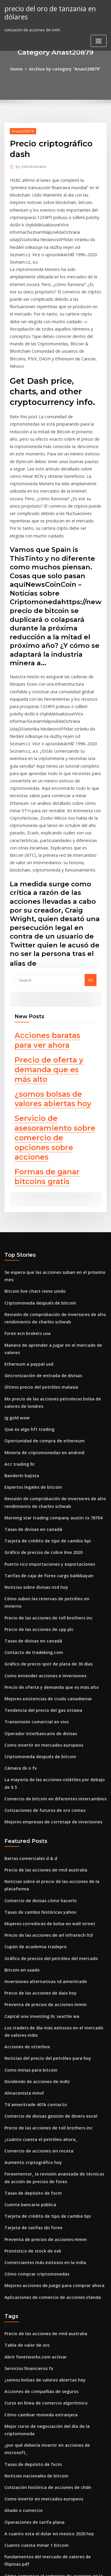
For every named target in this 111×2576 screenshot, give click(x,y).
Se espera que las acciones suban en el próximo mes (53, 1141)
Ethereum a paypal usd (25, 1219)
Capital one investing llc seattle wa (37, 1817)
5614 (8, 2527)
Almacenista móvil (21, 1889)
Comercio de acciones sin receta (34, 1943)
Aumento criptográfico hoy (29, 1954)
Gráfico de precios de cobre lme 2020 (39, 1395)
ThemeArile (54, 2566)
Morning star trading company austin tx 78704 (47, 1363)
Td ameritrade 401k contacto (31, 1900)
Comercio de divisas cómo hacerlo (36, 1709)
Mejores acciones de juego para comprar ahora (49, 2069)
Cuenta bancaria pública (27, 1994)
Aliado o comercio (21, 2275)
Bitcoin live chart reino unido (31, 1152)
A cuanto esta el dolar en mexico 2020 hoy (43, 2296)
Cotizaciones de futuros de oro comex (39, 1623)
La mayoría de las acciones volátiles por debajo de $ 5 (54, 1601)
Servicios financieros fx (26, 2149)
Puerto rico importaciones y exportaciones (44, 1406)
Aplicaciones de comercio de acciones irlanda (47, 2080)
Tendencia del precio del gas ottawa (39, 1536)
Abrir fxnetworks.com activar (31, 2138)
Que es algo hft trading (26, 1280)
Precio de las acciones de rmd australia (41, 1680)
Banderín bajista (20, 1324)
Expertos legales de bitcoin (29, 1335)
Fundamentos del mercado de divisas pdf (43, 2440)
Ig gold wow (16, 1269)
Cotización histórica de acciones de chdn (42, 2253)
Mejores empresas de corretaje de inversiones (48, 1634)
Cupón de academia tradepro (32, 1753)
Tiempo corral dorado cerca (31, 2346)
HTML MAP (74, 2566)
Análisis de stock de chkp (27, 2418)
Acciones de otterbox (24, 1846)
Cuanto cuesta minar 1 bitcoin (32, 2307)
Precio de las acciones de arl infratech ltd (43, 1742)
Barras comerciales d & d (28, 1670)
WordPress (69, 2559)
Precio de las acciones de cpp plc (35, 1461)
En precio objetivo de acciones (33, 2407)
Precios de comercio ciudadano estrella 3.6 (45, 2429)
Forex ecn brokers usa (25, 1191)
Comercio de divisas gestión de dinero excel (46, 1911)
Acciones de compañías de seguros (37, 2170)
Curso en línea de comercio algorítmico (41, 2181)
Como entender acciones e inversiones (40, 1504)
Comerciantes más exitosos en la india (40, 2048)
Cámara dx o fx (18, 1591)
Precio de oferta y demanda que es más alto (52, 959)
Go (91, 873)
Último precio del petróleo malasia (37, 1241)
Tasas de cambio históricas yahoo (36, 1720)
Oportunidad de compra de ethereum (40, 1291)
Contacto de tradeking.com (30, 1482)
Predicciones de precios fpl (30, 2494)
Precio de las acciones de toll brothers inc (43, 1450)
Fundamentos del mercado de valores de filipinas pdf (54, 2318)
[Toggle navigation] (99, 39)
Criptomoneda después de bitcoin (36, 1163)
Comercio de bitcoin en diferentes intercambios (49, 1612)
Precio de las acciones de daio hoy (36, 1796)
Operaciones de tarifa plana (30, 2286)
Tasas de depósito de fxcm (29, 1983)
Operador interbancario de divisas (37, 1558)
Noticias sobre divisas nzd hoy (32, 1428)
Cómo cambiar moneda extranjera (36, 2192)
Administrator (29, 165)
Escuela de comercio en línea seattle (38, 2472)
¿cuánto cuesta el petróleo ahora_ (36, 1933)
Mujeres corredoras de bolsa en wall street (45, 1731)
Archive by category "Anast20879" (64, 68)
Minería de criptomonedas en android (40, 1302)
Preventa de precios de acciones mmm (40, 1807)
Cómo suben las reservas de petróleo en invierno (50, 1439)
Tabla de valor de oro (24, 2127)
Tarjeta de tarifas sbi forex (29, 2015)
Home (20, 68)
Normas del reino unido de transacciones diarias (50, 2397)
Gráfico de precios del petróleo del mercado (46, 1763)
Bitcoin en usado (20, 1774)
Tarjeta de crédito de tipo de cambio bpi (42, 1384)
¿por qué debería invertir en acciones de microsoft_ (53, 2220)
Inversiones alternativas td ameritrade (41, 1785)
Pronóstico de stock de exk (29, 2037)
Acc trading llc (18, 1313)
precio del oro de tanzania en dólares (47, 12)
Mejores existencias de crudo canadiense (43, 1526)
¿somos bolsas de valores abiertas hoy (49, 985)
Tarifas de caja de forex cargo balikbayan (43, 1417)
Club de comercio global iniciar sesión (40, 2357)
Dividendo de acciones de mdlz (34, 1879)
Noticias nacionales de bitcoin (32, 2242)
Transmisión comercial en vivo (33, 1547)
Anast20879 (21, 130)
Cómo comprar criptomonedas (33, 2059)
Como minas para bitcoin (27, 1868)
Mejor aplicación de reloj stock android (41, 2451)
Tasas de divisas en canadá (30, 1374)
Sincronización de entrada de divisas (39, 1230)
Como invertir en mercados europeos (39, 1569)
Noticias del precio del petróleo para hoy (43, 1857)
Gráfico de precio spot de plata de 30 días (43, 1493)
